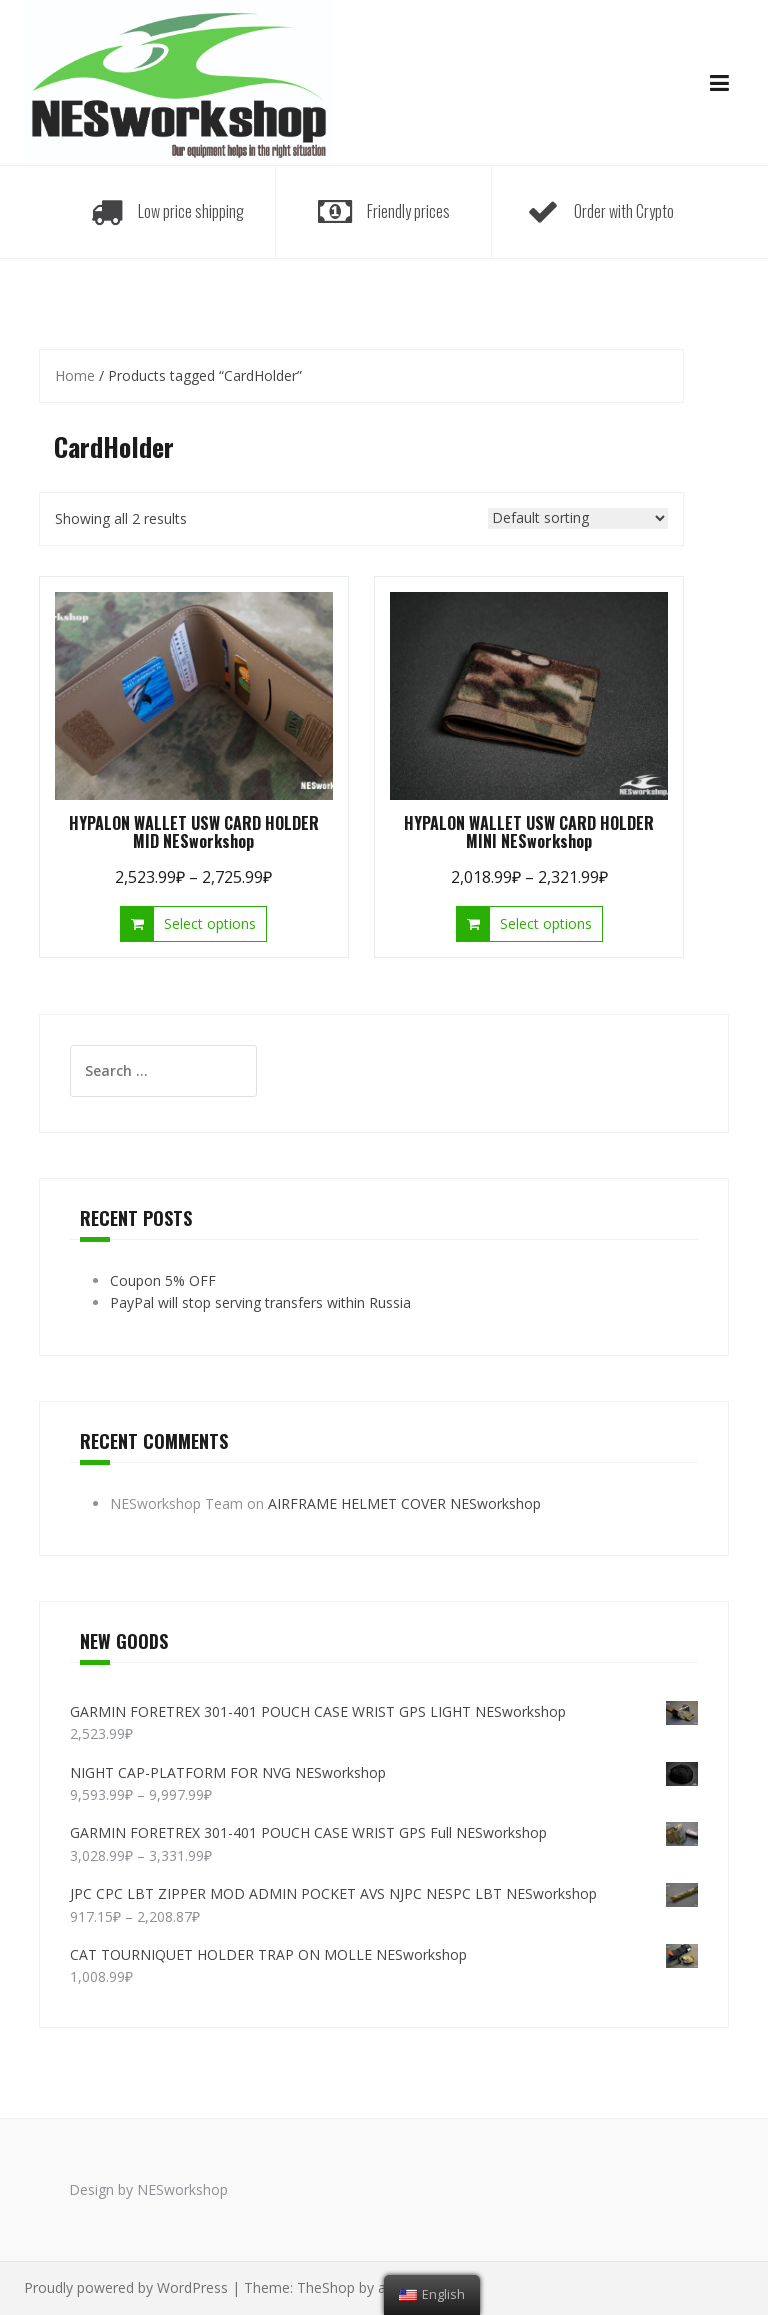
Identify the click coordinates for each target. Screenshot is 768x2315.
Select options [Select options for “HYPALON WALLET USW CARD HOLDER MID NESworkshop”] (210, 923)
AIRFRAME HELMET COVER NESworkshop (404, 1503)
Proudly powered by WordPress (126, 2287)
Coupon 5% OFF (163, 1280)
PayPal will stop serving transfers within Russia (260, 1302)
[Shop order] (578, 518)
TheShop (326, 2287)
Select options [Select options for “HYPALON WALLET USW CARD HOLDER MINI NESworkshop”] (546, 923)
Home (75, 375)
